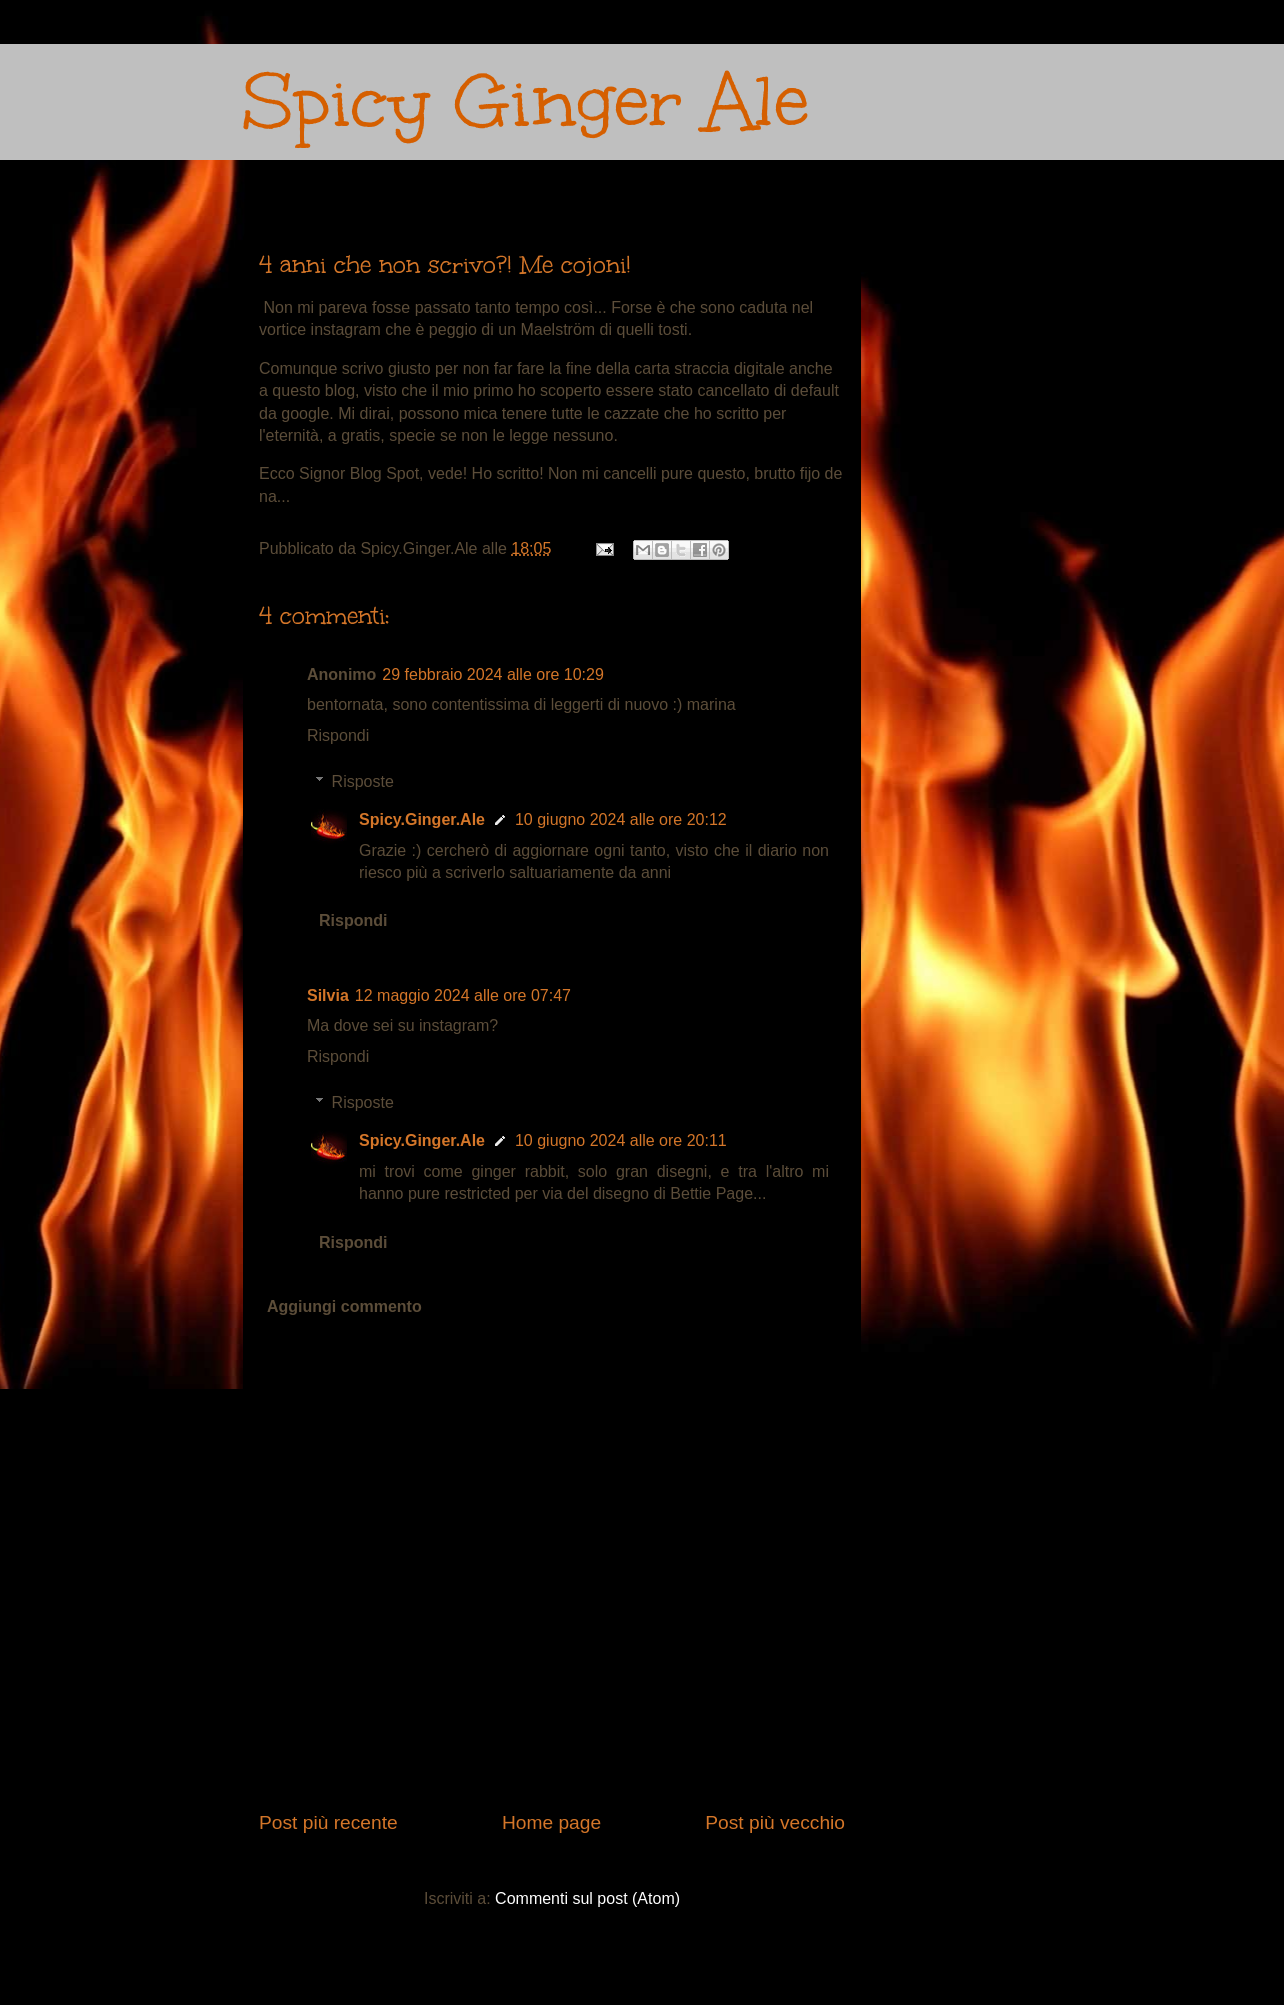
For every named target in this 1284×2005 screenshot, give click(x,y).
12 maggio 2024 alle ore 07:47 (463, 995)
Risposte (363, 781)
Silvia (328, 995)
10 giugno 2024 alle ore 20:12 (621, 819)
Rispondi (338, 735)
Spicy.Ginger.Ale (422, 819)
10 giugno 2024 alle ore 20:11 (621, 1140)
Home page (551, 1822)
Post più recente (328, 1822)
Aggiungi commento (344, 1306)
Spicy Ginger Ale (526, 101)
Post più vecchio (775, 1822)
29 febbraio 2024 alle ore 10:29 (493, 674)
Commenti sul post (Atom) (587, 1898)
